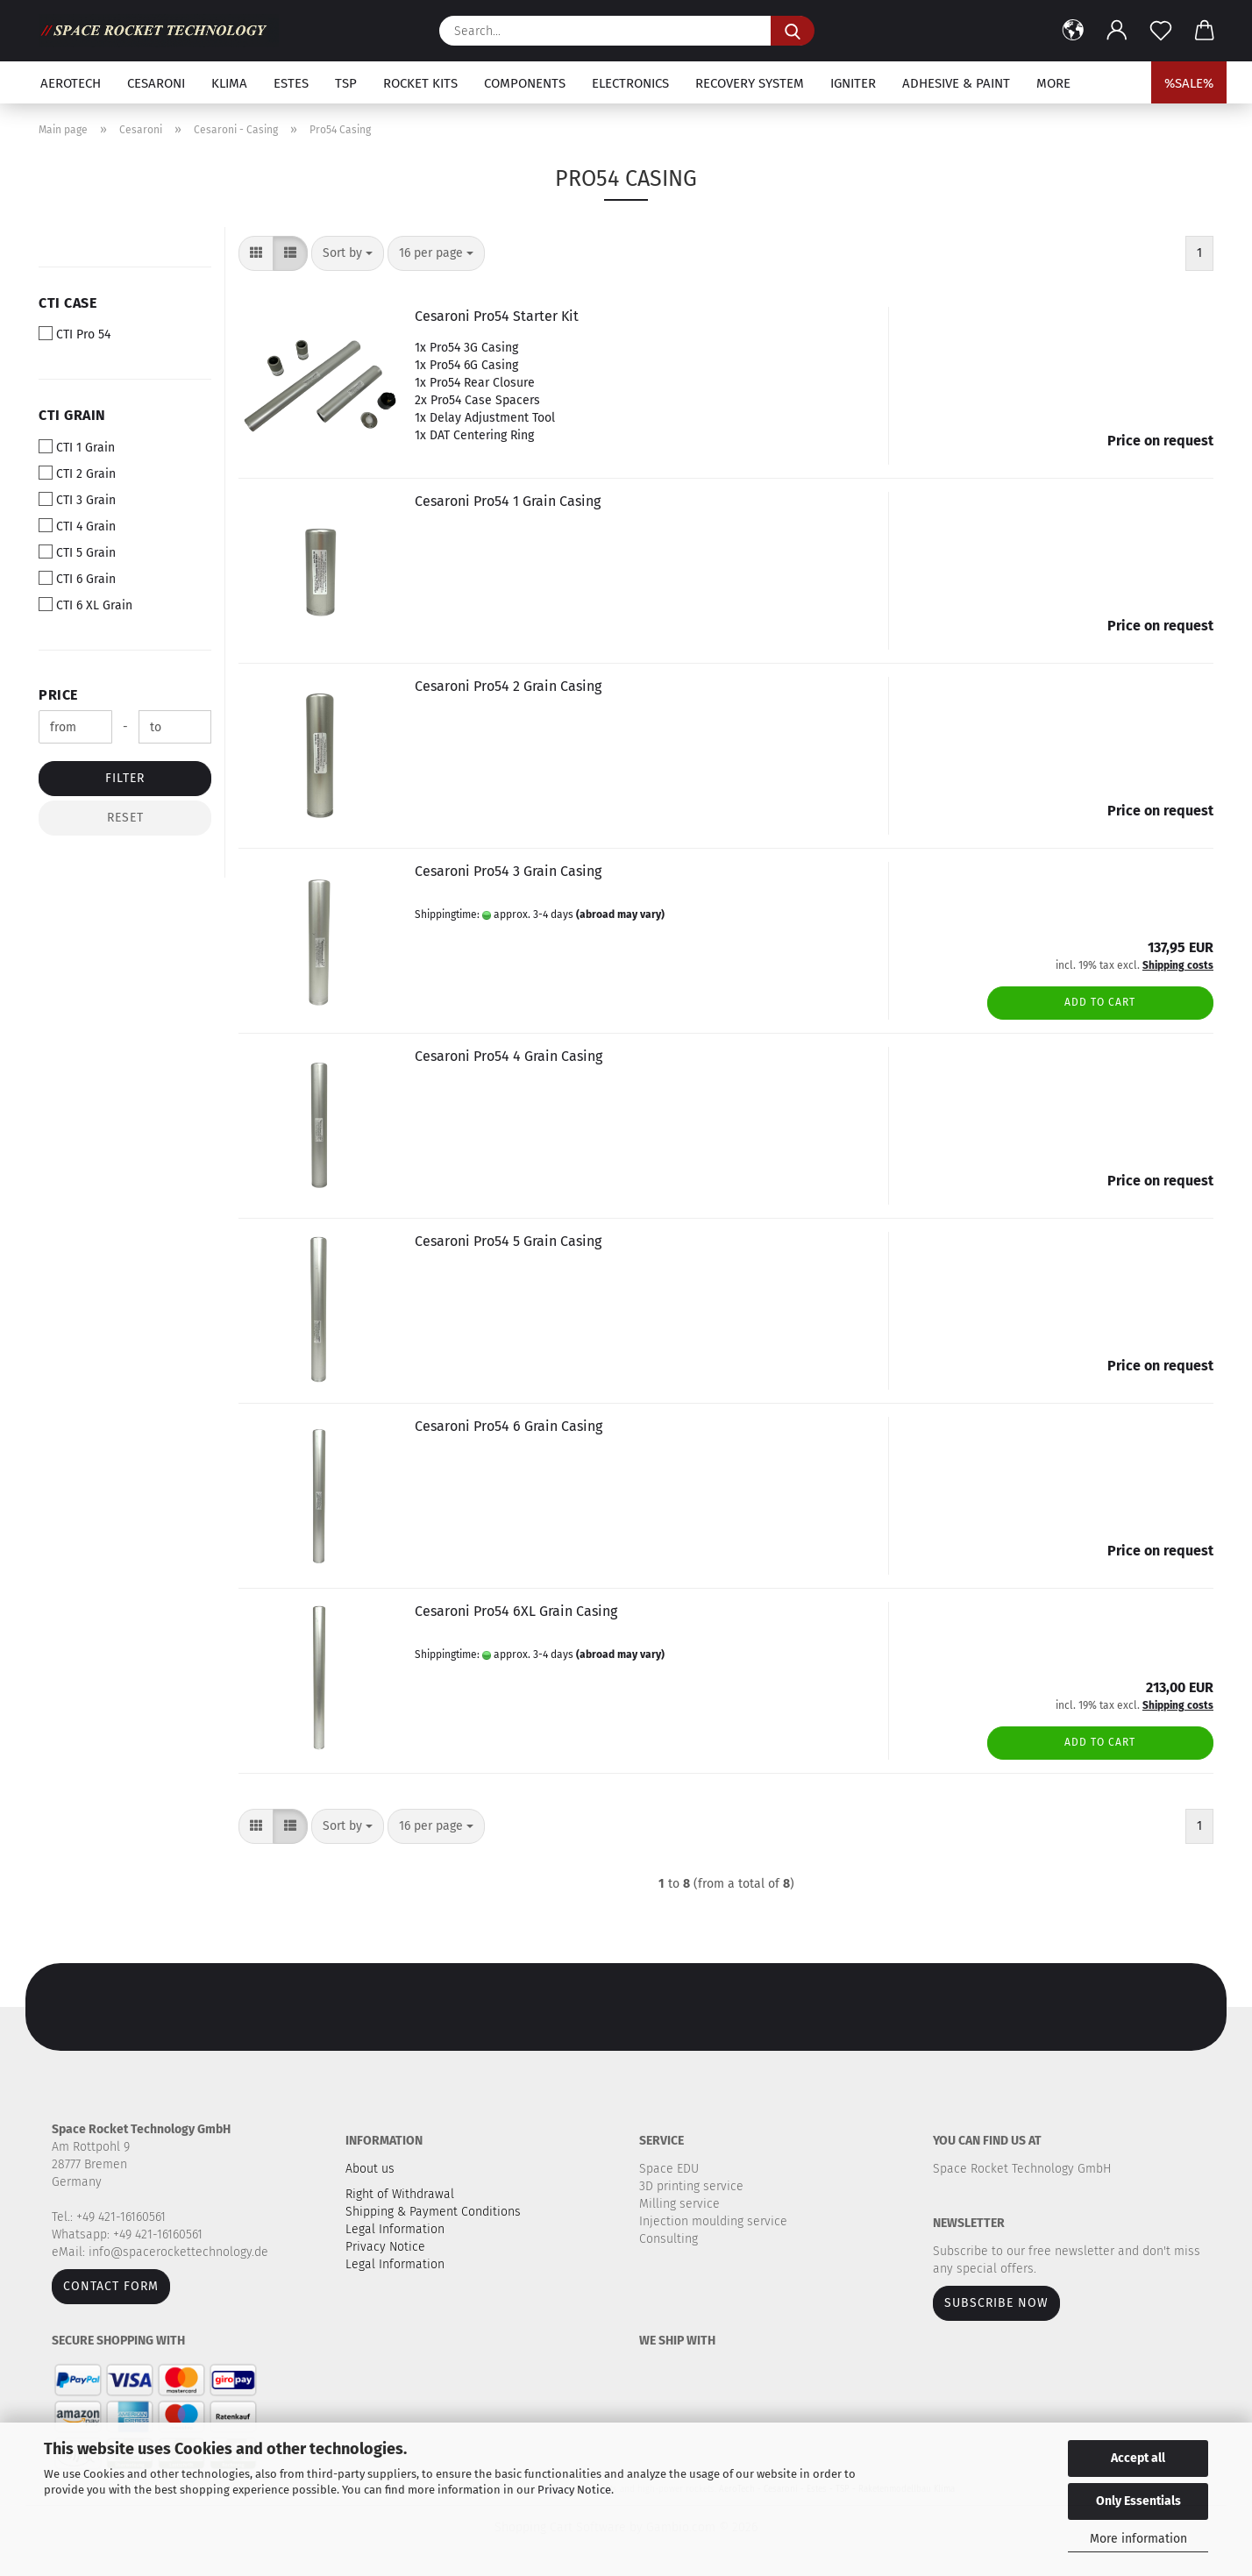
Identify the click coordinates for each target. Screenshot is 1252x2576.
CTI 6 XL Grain (85, 605)
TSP (346, 83)
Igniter (853, 83)
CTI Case (67, 303)
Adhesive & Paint (956, 83)
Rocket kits (420, 83)
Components (525, 83)
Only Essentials (1138, 2501)
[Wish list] (1161, 30)
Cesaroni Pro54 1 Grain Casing (508, 501)
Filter (125, 778)
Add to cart (1099, 1002)
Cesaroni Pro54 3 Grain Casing (508, 871)
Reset (125, 817)
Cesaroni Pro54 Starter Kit (497, 316)
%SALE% (1188, 83)
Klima (229, 83)
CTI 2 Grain (77, 473)
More (1053, 83)
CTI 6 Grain (77, 579)
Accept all (1138, 2458)
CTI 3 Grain (77, 500)
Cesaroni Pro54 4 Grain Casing (508, 1056)
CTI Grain (72, 415)
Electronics (630, 83)
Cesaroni (156, 83)
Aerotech (70, 83)
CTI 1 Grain (77, 447)
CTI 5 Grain (77, 552)
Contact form (111, 2286)
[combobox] (347, 253)
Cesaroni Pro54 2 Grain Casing (508, 686)
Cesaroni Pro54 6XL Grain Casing (516, 1611)
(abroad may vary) (620, 914)
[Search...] (793, 31)
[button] (1073, 30)
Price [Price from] (58, 695)
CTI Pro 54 (74, 334)
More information (1138, 2538)
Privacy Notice (574, 2489)
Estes (291, 83)
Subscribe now (996, 2302)
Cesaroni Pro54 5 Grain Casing (508, 1241)
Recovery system (749, 83)
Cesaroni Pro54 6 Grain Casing (508, 1426)
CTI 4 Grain (77, 526)
